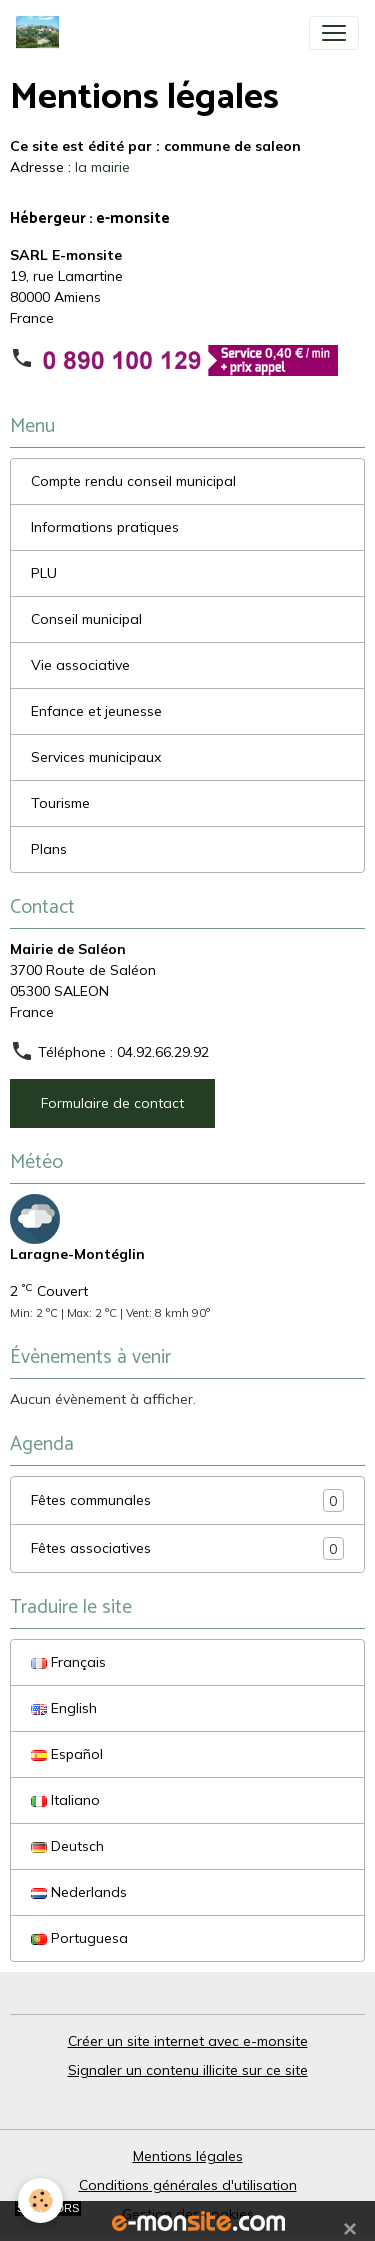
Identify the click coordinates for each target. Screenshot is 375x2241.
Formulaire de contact (112, 1103)
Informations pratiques (105, 527)
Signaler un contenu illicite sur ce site (188, 2070)
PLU (44, 573)
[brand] (41, 33)
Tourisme (60, 803)
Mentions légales (188, 2156)
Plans (49, 849)
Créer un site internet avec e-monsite (188, 2041)
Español (67, 1754)
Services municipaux (96, 757)
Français (68, 1662)
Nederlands (79, 1892)
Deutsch (67, 1846)
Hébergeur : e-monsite (90, 218)
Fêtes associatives (187, 1548)
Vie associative (80, 665)
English (64, 1708)
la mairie (102, 167)
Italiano (65, 1800)
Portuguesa (79, 1938)
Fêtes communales (187, 1500)
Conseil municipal (86, 619)
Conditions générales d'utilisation (188, 2185)
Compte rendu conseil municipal (133, 481)
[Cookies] (40, 2200)
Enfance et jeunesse (96, 711)
